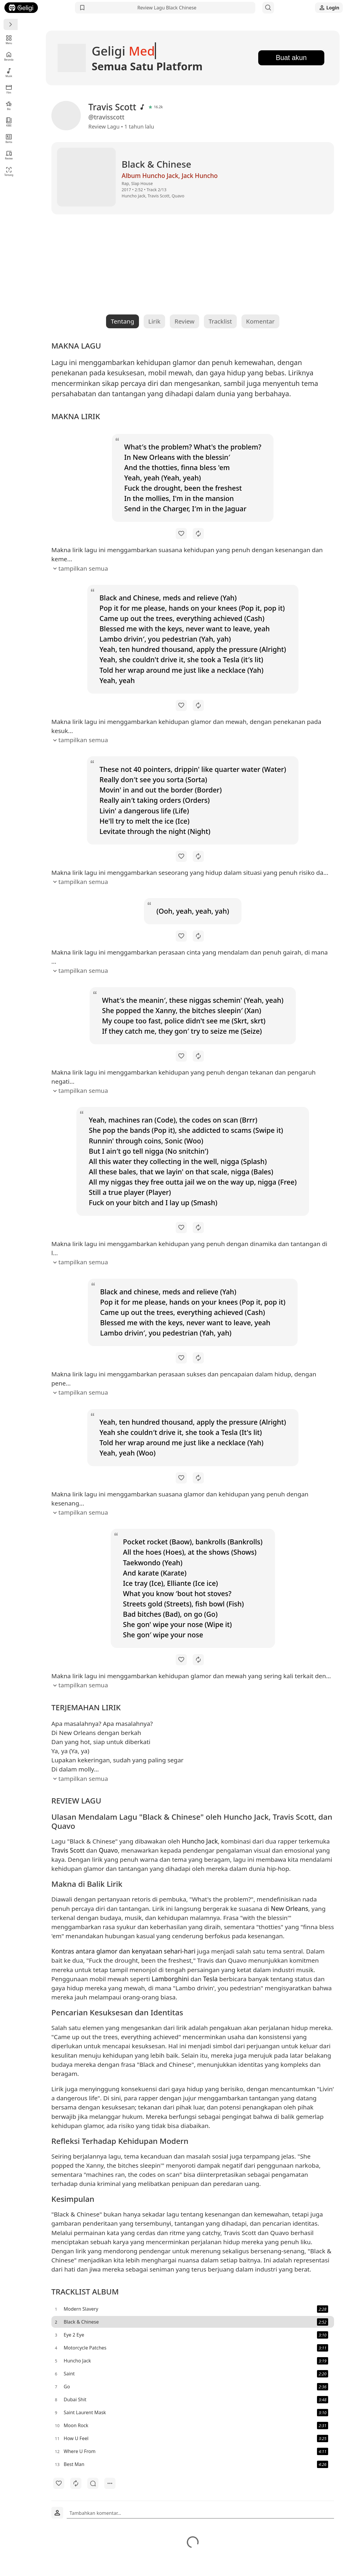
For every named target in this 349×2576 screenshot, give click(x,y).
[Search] (268, 8)
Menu (9, 39)
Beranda (9, 56)
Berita (9, 138)
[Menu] (11, 24)
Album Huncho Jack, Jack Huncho (158, 176)
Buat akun (283, 58)
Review (9, 155)
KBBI (9, 122)
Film (9, 89)
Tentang (9, 171)
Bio (9, 105)
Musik (9, 72)
